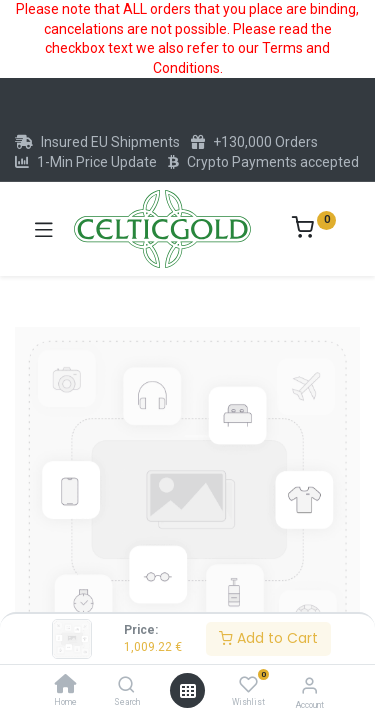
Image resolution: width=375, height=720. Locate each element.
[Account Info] (309, 685)
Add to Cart (268, 638)
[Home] (66, 686)
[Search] (126, 686)
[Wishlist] (248, 685)
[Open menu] (188, 691)
